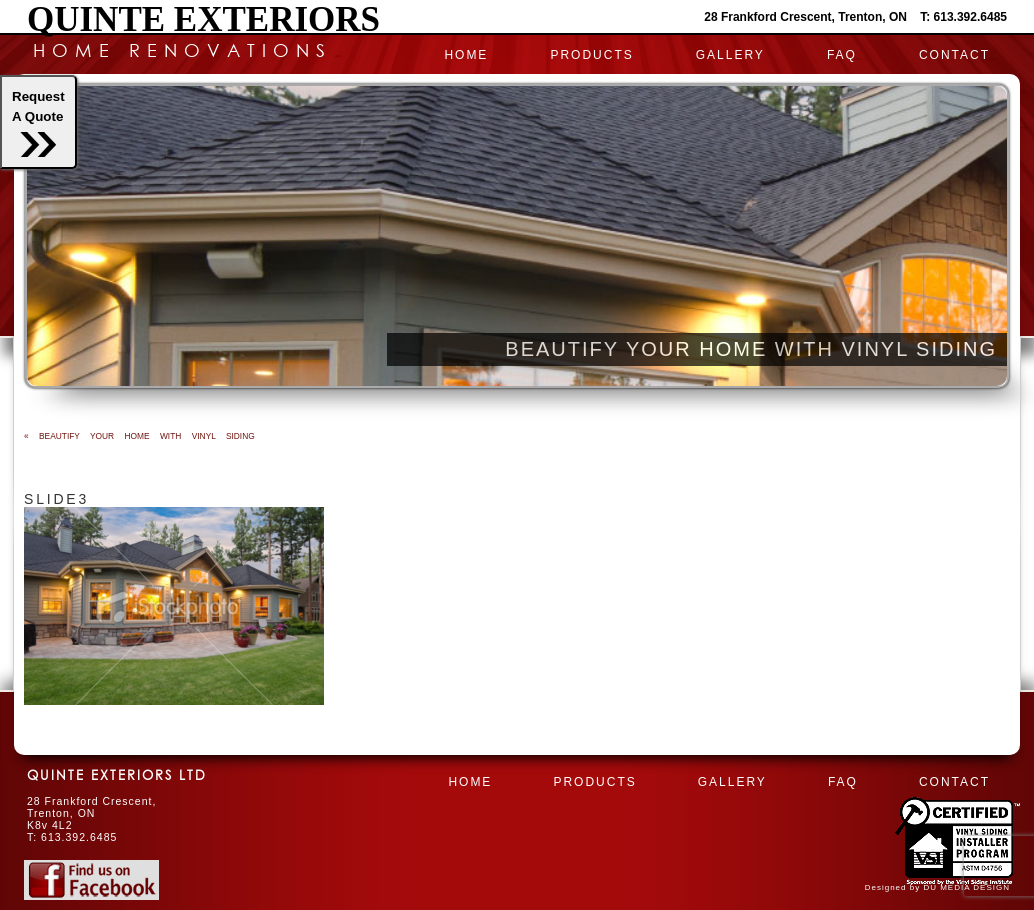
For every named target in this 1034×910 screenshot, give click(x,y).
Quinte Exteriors (203, 19)
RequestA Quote (38, 123)
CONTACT (954, 55)
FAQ (842, 55)
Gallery (730, 55)
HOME (466, 55)
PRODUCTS (591, 55)
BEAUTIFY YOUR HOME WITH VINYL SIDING (139, 436)
